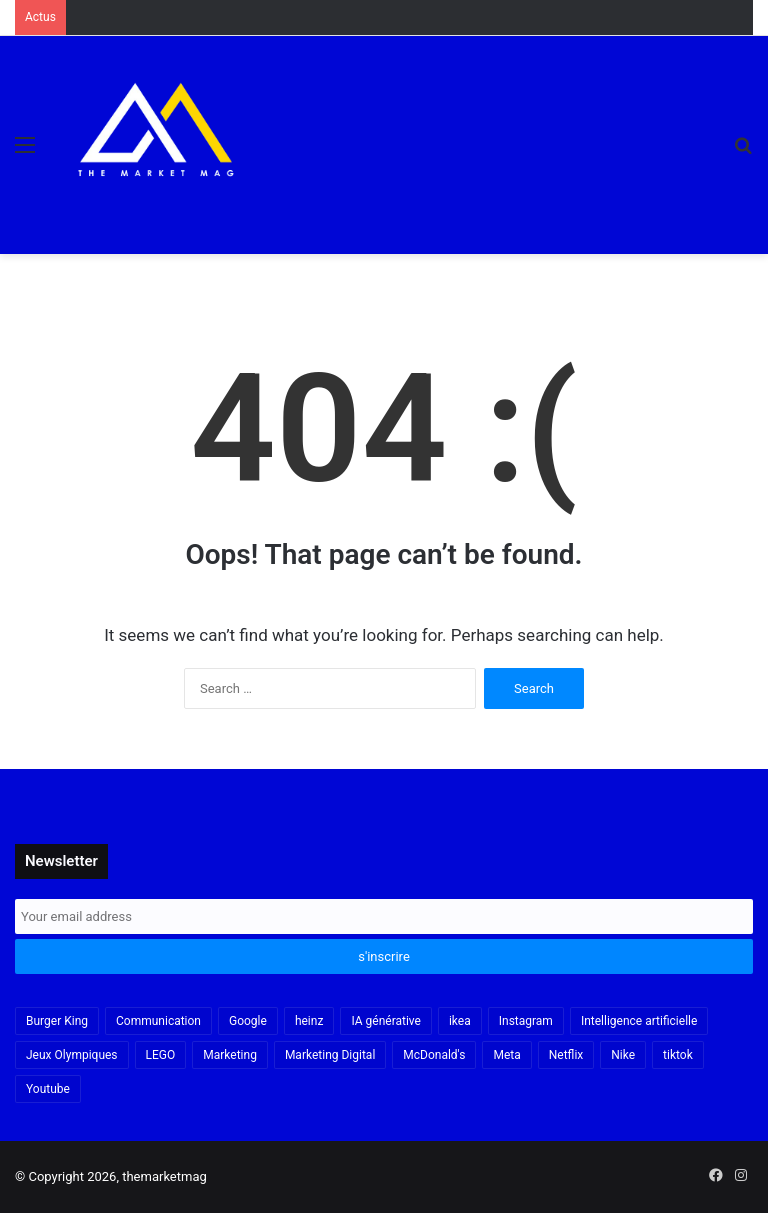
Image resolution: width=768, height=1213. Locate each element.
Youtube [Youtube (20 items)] (48, 1089)
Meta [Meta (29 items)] (506, 1055)
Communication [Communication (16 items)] (158, 1021)
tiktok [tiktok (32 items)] (678, 1055)
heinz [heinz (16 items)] (309, 1021)
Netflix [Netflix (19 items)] (566, 1055)
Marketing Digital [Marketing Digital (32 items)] (330, 1055)
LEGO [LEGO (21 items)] (161, 1055)
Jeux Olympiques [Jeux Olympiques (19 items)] (72, 1055)
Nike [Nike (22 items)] (623, 1055)
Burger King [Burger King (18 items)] (57, 1021)
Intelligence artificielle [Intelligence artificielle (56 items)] (639, 1021)
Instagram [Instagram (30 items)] (526, 1021)
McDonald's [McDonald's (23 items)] (434, 1055)
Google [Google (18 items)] (248, 1021)
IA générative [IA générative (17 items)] (386, 1021)
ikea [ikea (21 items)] (460, 1021)
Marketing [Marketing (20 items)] (230, 1055)
